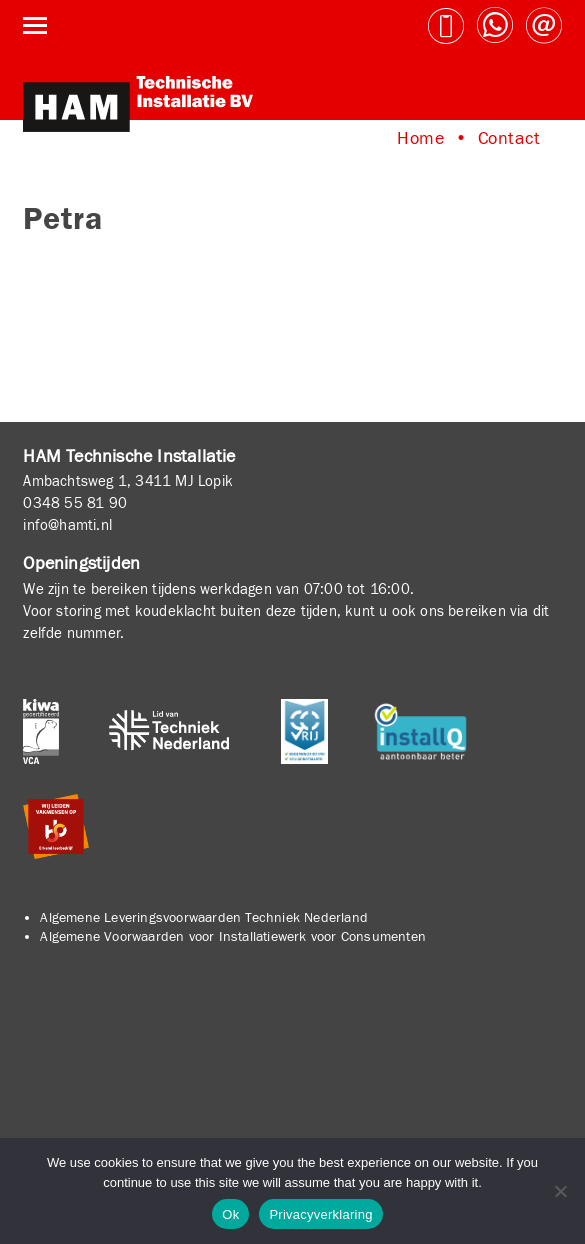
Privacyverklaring (320, 1214)
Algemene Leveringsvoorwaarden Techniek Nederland (204, 918)
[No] (560, 1191)
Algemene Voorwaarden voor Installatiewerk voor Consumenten (233, 937)
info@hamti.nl (67, 525)
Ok (230, 1214)
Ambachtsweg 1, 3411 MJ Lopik (128, 481)
